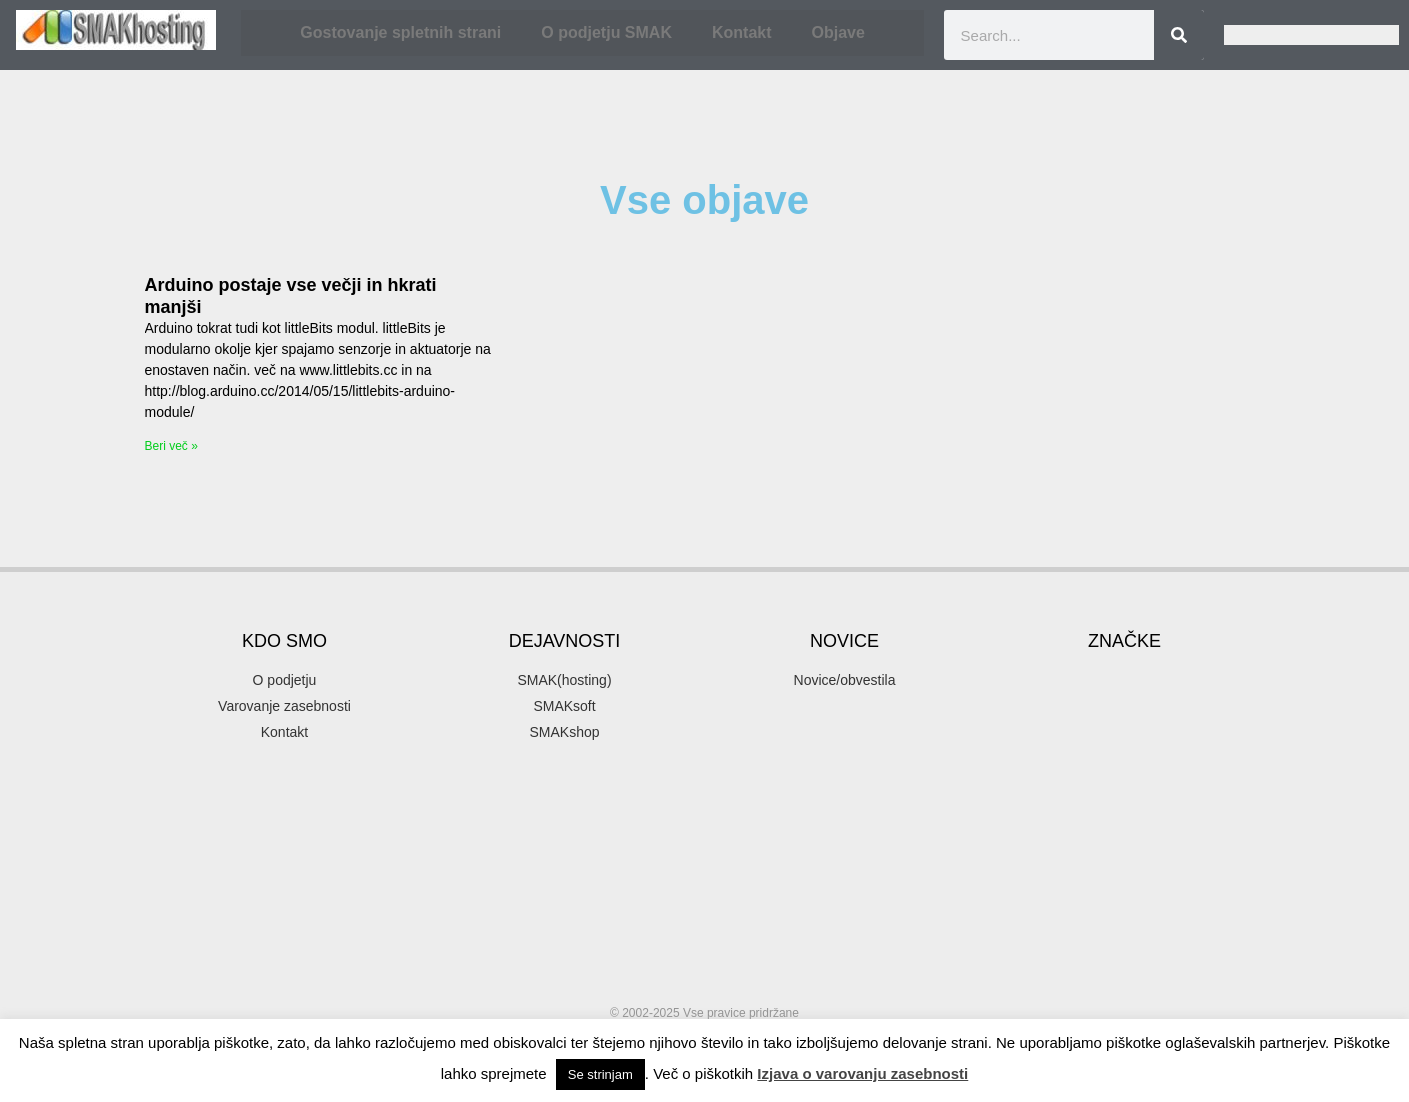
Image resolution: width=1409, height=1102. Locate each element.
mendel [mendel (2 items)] (1202, 809)
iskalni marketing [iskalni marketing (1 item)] (1111, 811)
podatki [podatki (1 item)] (1108, 883)
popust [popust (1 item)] (1219, 883)
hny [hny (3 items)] (1191, 782)
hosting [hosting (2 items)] (1022, 809)
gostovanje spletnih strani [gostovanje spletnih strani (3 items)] (1108, 753)
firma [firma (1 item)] (1071, 725)
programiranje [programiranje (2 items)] (1103, 912)
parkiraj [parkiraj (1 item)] (1052, 883)
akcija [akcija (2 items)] (1118, 640)
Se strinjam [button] (600, 1074)
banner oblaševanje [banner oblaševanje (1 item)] (1039, 668)
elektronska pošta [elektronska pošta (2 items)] (1059, 690)
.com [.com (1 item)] (1004, 609)
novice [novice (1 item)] (1099, 835)
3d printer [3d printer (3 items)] (1169, 606)
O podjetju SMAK (606, 32)
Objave (838, 32)
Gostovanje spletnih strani (400, 32)
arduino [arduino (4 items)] (1208, 638)
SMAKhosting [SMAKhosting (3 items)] (1075, 990)
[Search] (1179, 35)
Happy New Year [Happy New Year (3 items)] (1071, 782)
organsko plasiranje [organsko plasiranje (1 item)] (1189, 859)
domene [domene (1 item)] (1183, 668)
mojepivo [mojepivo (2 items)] (1028, 833)
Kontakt (742, 32)
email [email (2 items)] (1016, 723)
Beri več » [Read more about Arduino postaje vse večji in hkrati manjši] (171, 446)
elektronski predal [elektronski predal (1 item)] (1187, 692)
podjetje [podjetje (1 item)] (1164, 883)
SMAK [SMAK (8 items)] (1122, 948)
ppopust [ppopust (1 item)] (1012, 914)
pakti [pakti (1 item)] (1004, 883)
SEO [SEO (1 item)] (1035, 955)
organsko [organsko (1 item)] (1101, 859)
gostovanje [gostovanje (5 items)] (1172, 720)
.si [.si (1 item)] (1041, 609)
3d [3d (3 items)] (1084, 606)
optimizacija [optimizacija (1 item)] (1163, 835)
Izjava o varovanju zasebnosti (862, 1073)
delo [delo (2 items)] (1125, 666)
